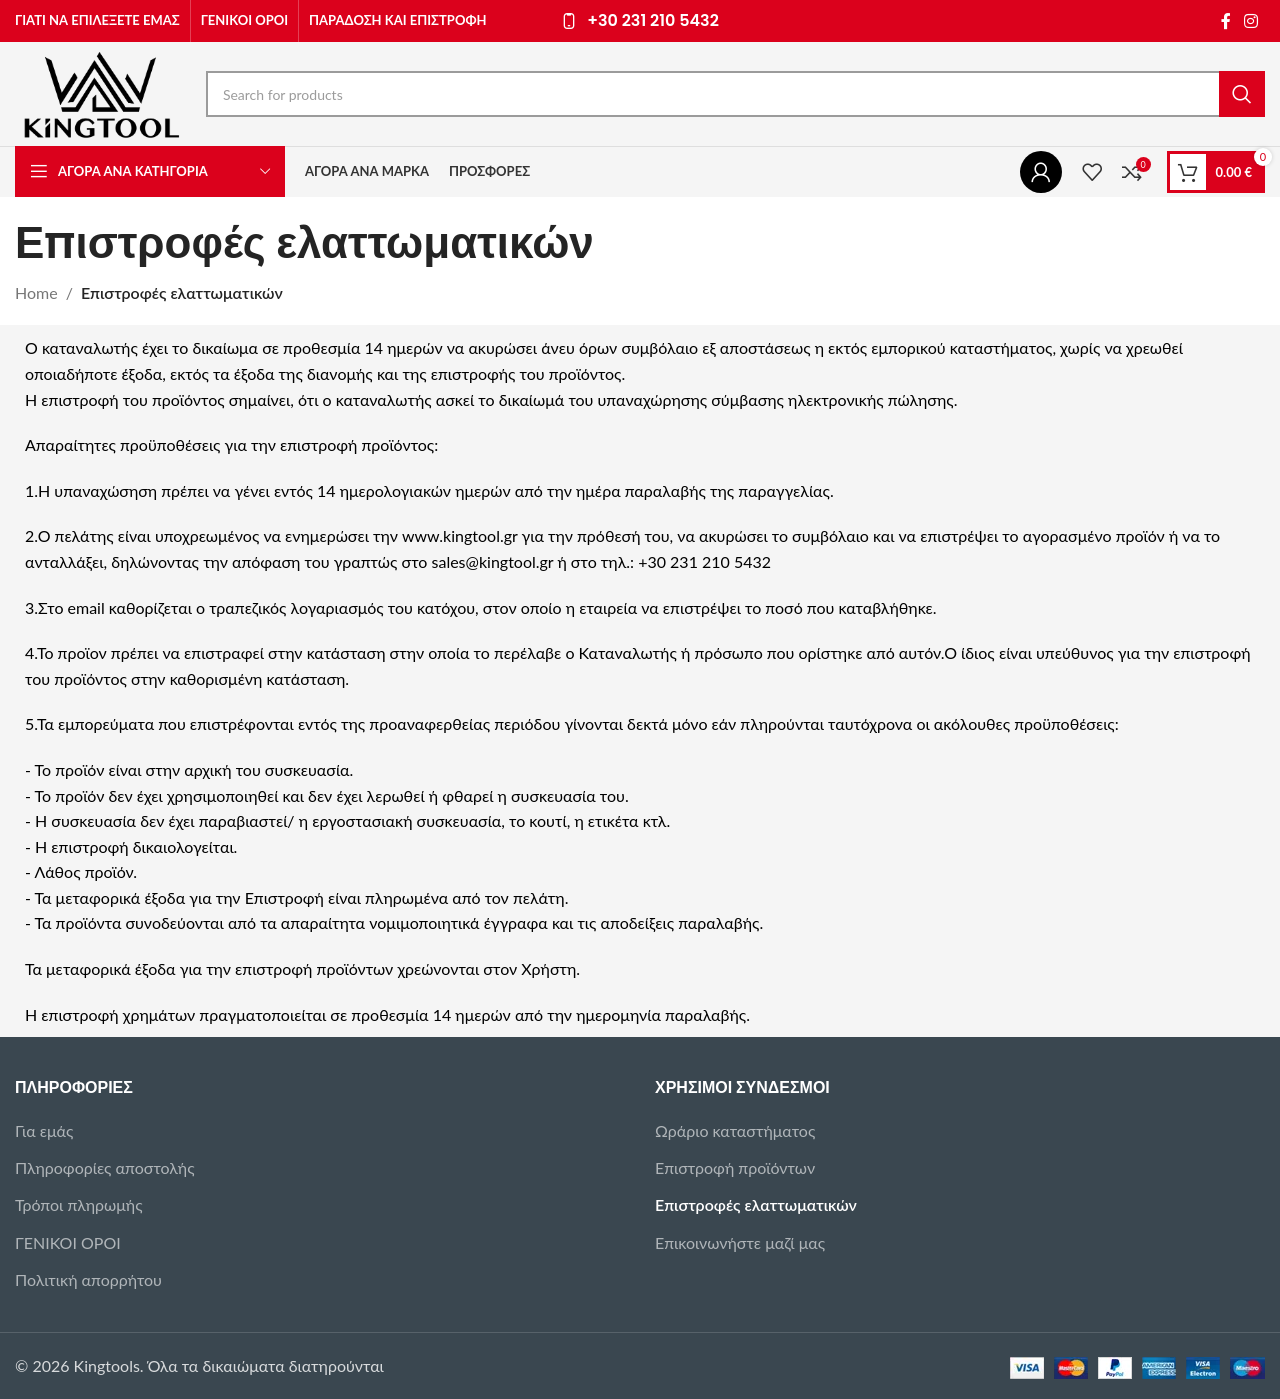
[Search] (735, 94)
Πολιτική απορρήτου (88, 1279)
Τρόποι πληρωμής (79, 1204)
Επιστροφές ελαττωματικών (756, 1204)
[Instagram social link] (1251, 21)
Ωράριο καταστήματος (735, 1130)
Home (36, 292)
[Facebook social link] (1225, 21)
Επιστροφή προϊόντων (735, 1167)
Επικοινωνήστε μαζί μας (740, 1242)
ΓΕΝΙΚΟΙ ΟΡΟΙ (68, 1242)
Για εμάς (44, 1130)
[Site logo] (100, 91)
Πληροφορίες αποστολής (105, 1167)
